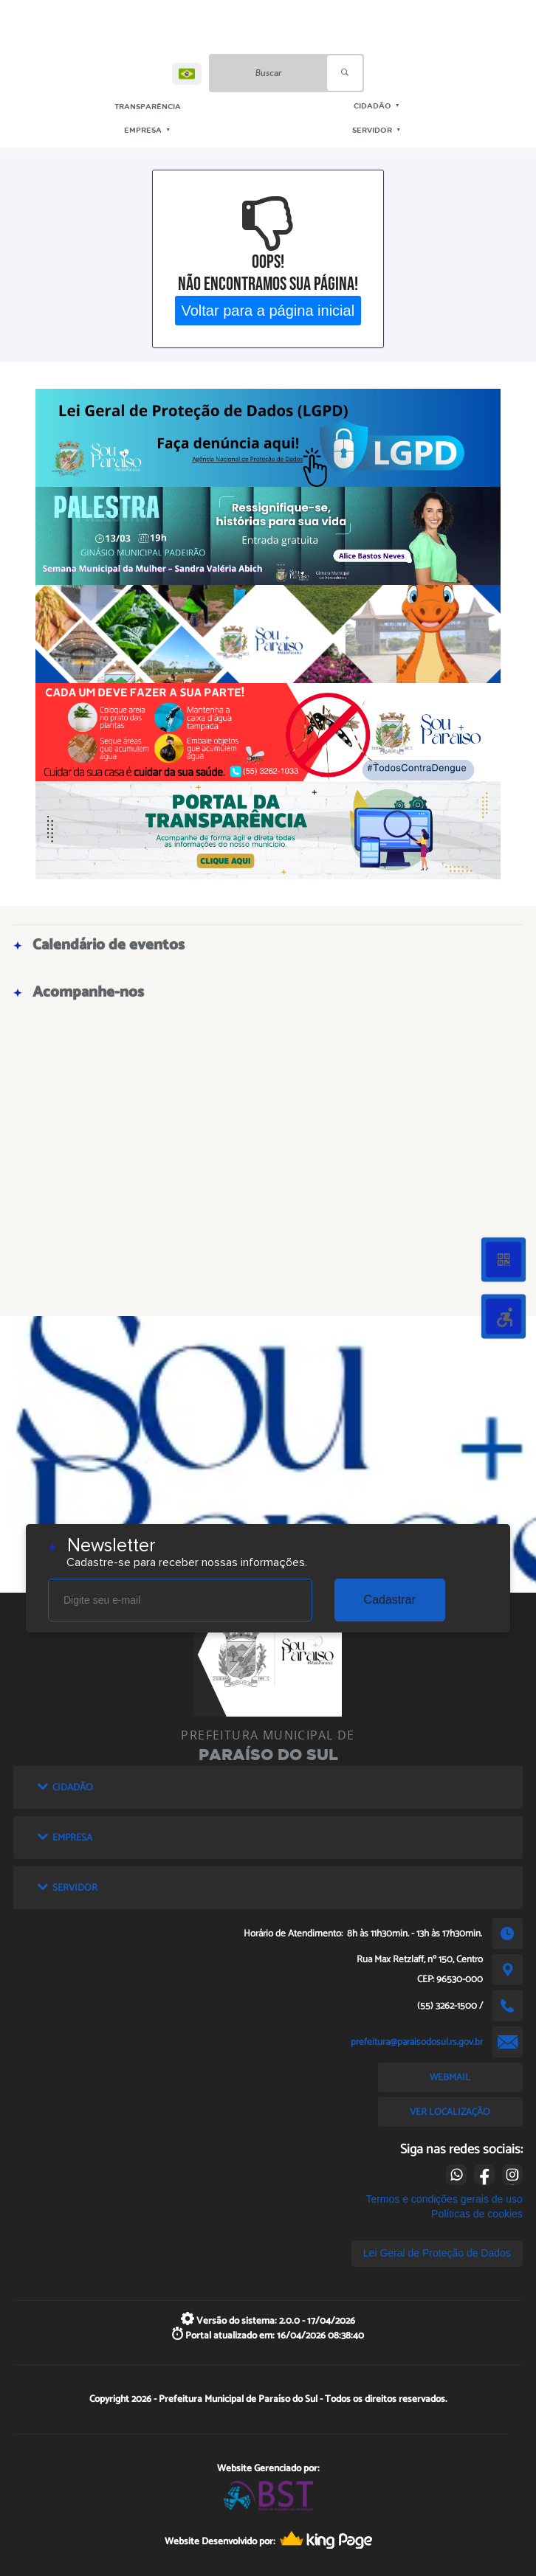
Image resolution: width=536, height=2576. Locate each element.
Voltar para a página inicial (268, 310)
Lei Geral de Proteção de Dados (437, 2253)
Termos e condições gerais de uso (443, 2199)
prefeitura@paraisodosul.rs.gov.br (417, 2042)
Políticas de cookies (477, 2214)
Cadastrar (390, 1599)
